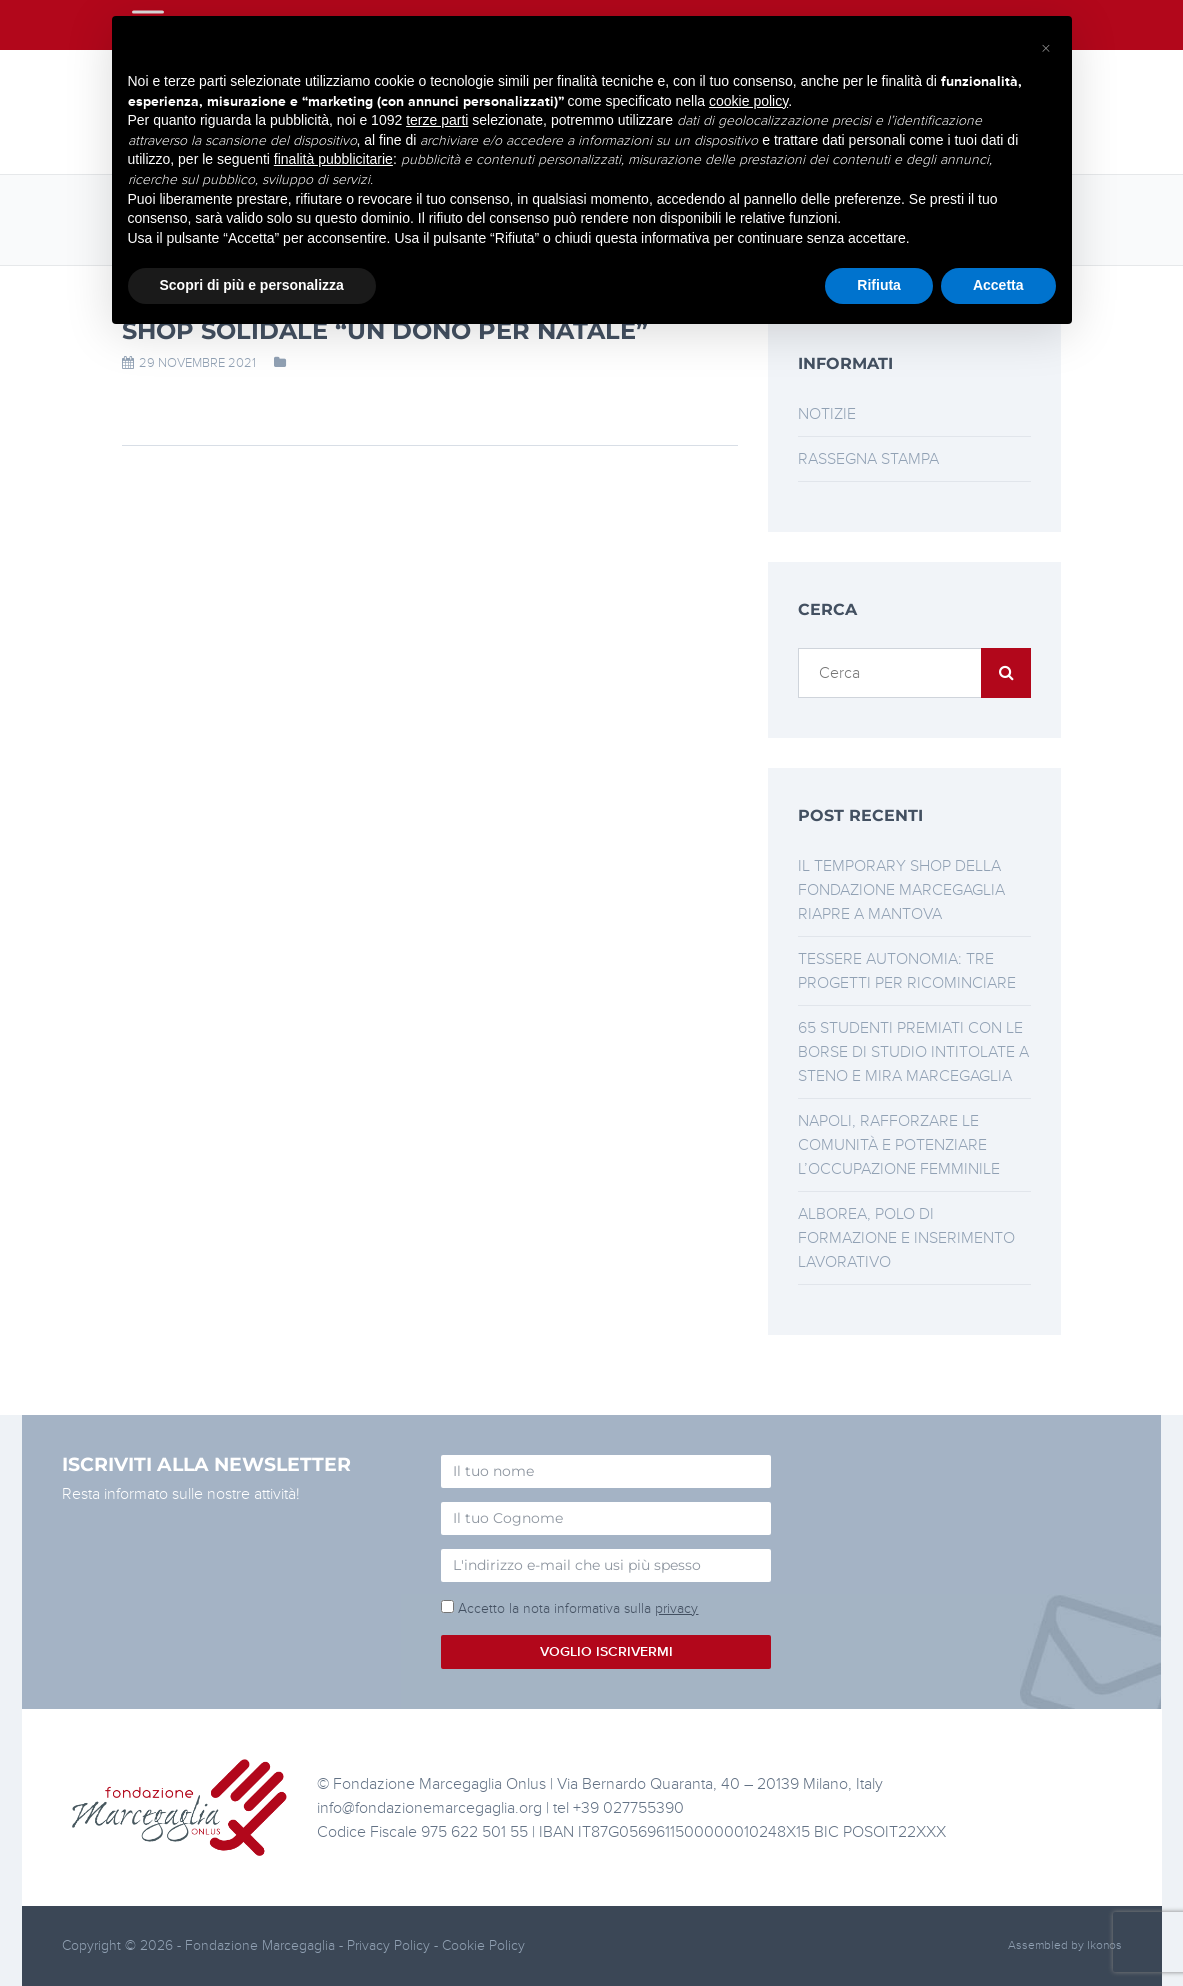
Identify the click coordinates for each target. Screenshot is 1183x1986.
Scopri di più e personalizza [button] (252, 285)
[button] (1046, 48)
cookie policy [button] (748, 101)
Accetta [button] (998, 285)
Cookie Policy (483, 1945)
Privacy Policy (390, 1945)
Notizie (827, 414)
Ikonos (1104, 1945)
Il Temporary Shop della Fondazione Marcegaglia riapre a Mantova (901, 890)
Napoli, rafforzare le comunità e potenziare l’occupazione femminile (899, 1145)
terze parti (437, 120)
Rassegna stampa (868, 459)
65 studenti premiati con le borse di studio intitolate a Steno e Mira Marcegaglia (913, 1052)
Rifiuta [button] (879, 285)
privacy (676, 1608)
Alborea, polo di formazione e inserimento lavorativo (906, 1238)
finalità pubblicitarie (333, 159)
